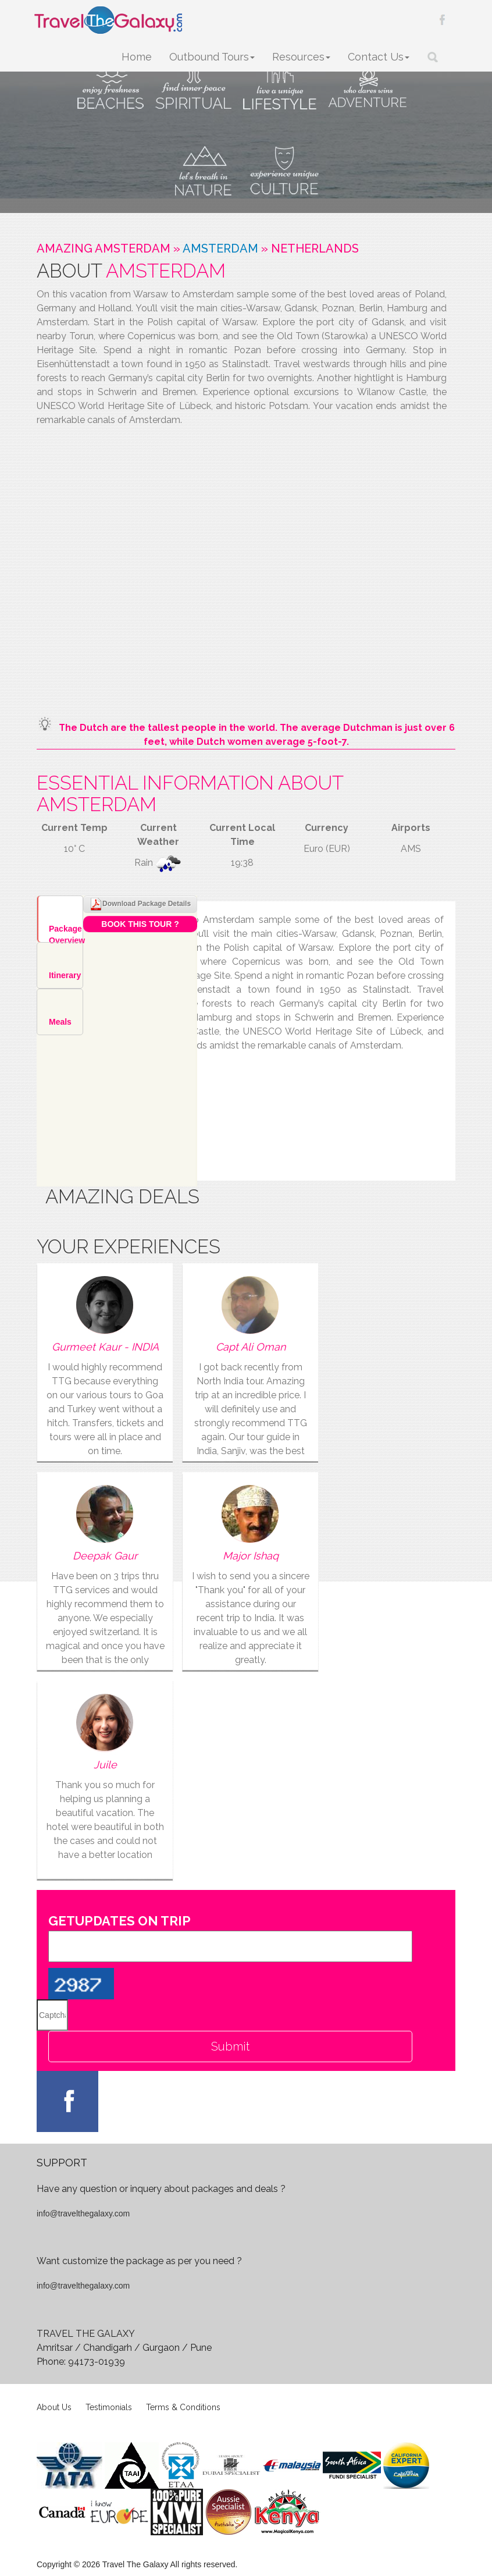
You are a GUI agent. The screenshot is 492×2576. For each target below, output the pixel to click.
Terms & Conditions (183, 2407)
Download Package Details (140, 904)
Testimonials (108, 2407)
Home (137, 57)
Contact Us (378, 57)
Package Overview (66, 933)
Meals (60, 1021)
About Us (54, 2407)
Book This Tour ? (140, 924)
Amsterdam (220, 248)
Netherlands (315, 248)
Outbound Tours (212, 57)
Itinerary (65, 975)
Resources (301, 57)
